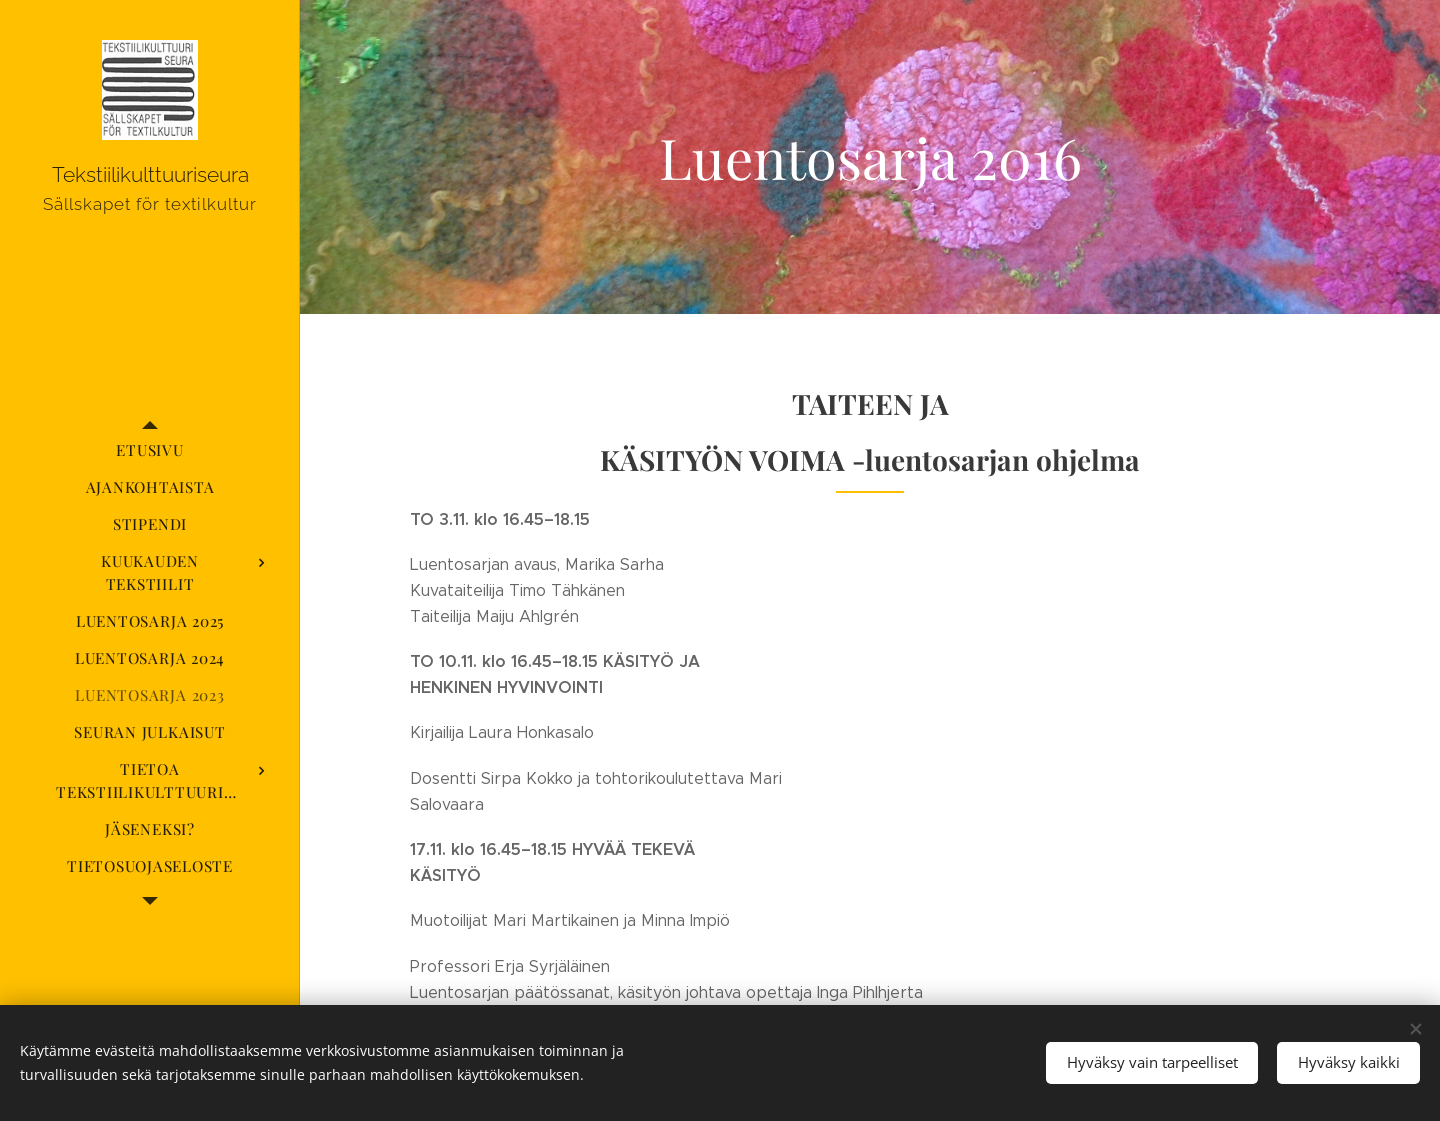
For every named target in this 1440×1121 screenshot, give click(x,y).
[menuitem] (150, 450)
